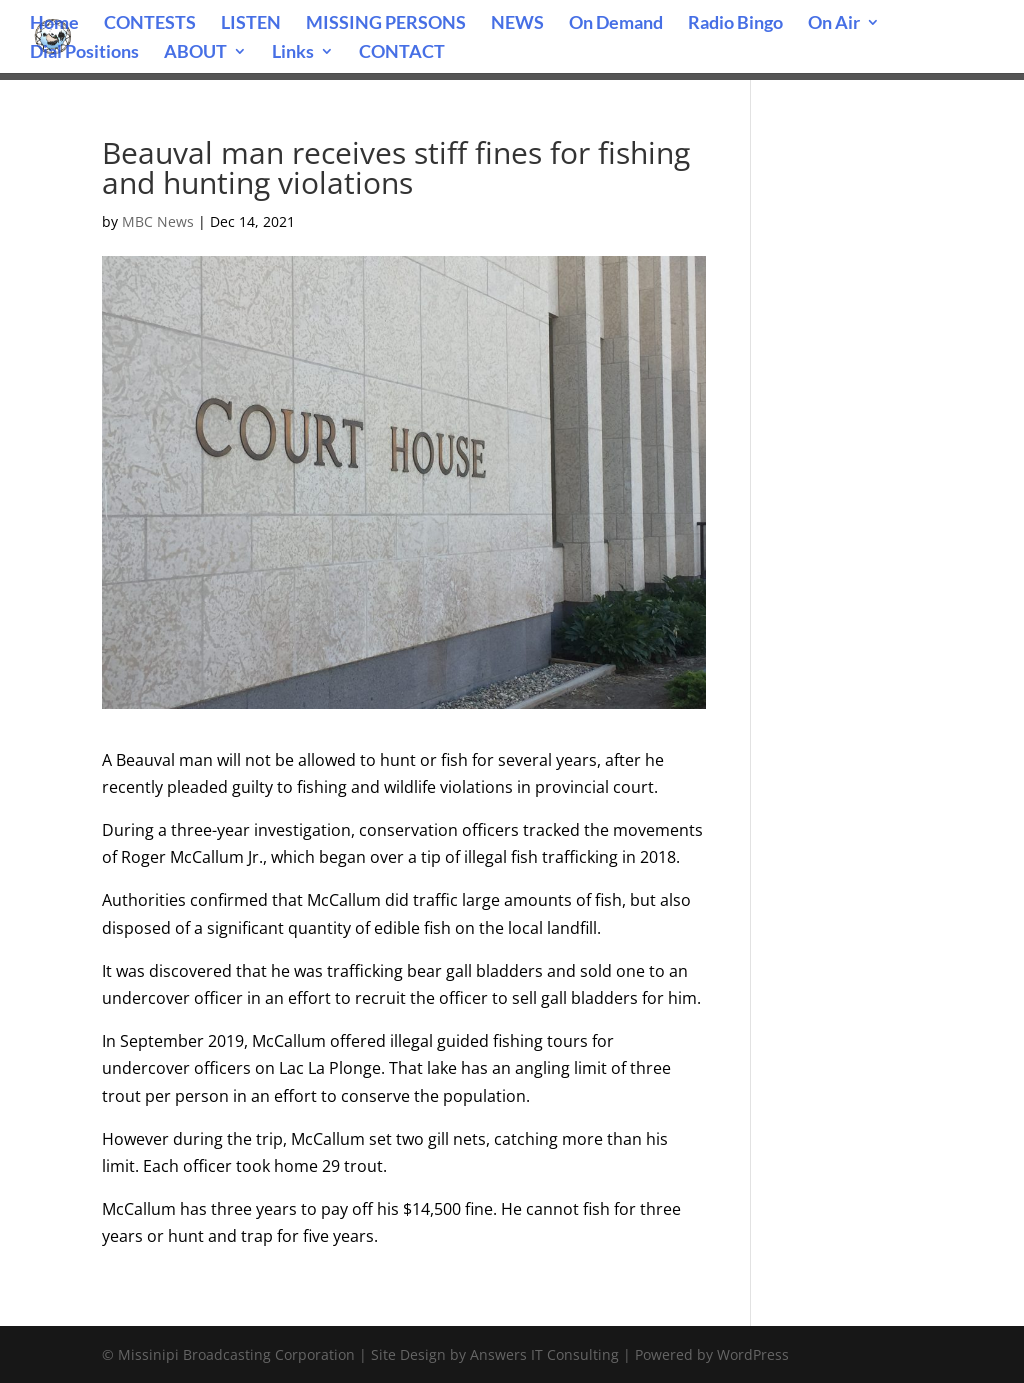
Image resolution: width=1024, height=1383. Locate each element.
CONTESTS (150, 24)
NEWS (517, 24)
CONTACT (402, 53)
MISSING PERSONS (386, 24)
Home (54, 24)
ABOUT (195, 53)
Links (293, 53)
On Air (834, 24)
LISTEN (251, 24)
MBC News (158, 221)
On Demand (616, 24)
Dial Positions (84, 53)
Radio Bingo (735, 24)
